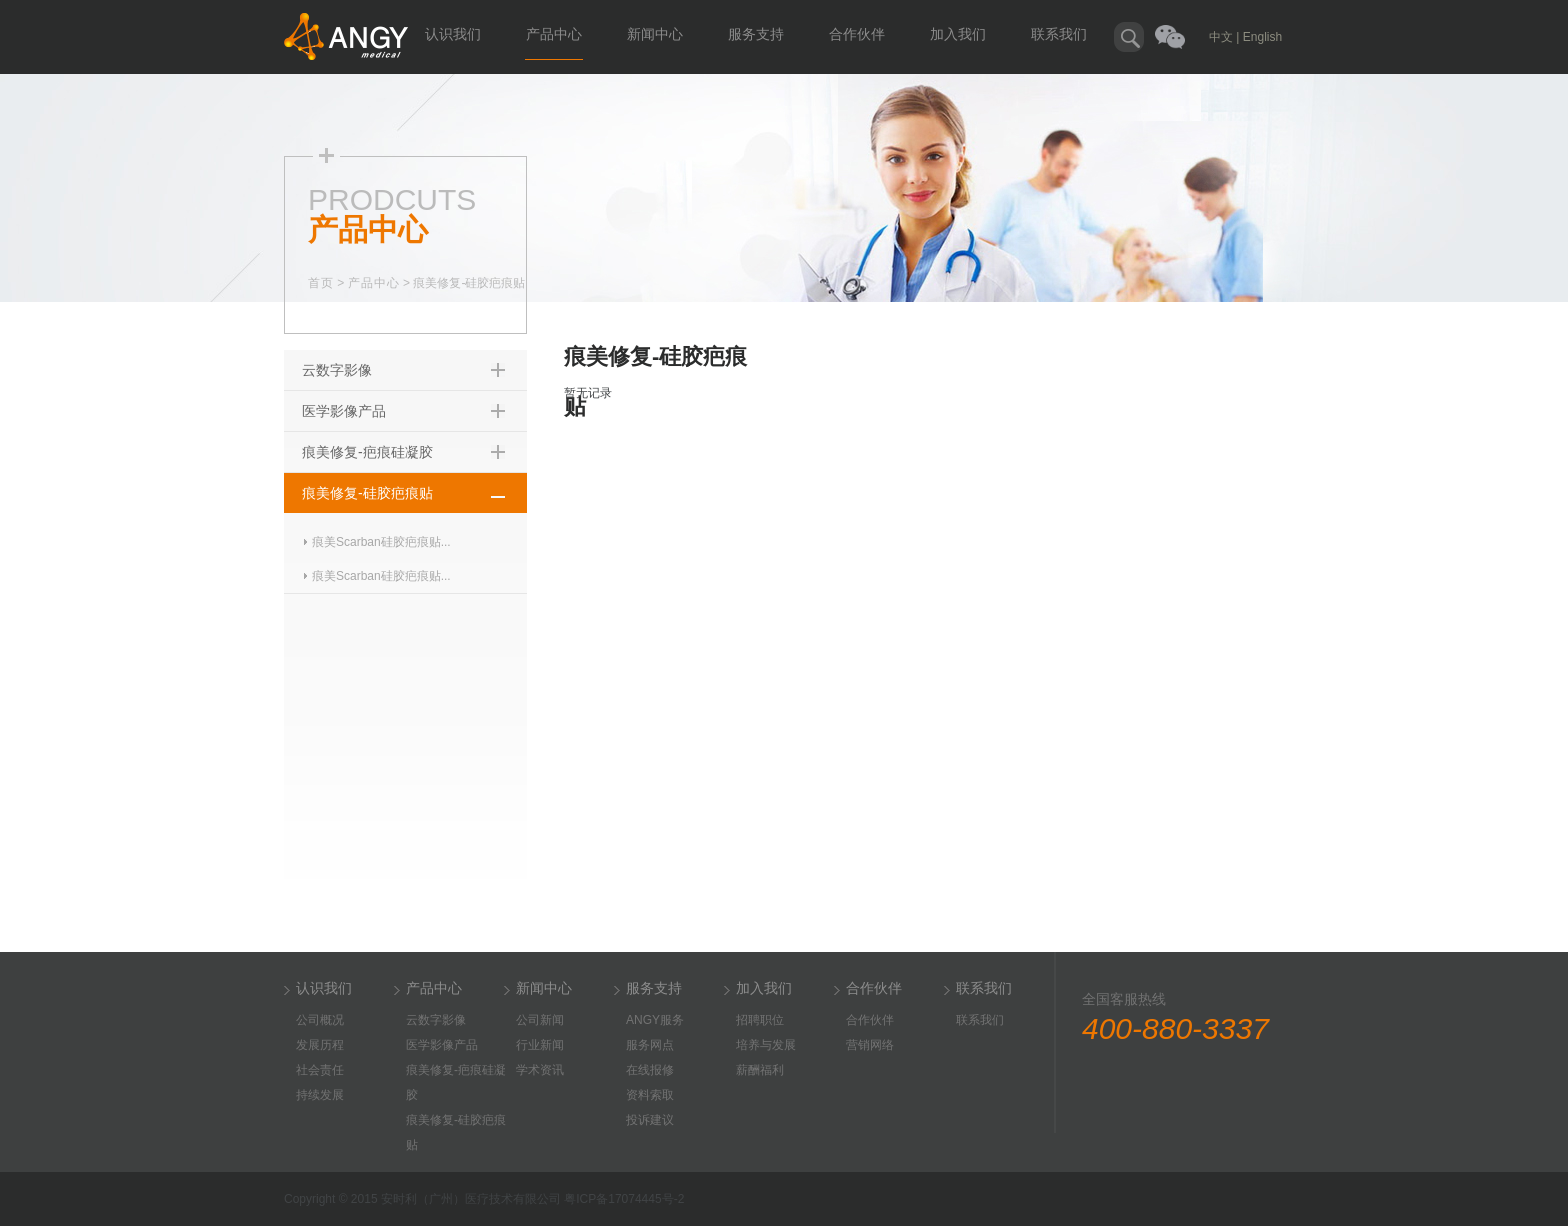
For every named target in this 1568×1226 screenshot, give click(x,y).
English (1262, 37)
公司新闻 (540, 1020)
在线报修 (650, 1070)
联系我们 (1059, 34)
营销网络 (870, 1045)
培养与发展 (766, 1045)
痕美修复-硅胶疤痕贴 (367, 493)
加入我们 (958, 34)
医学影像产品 (344, 411)
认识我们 (453, 34)
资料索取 (650, 1095)
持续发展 (320, 1095)
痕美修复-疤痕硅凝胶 (367, 452)
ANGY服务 (655, 1020)
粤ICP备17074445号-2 (624, 1199)
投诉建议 (650, 1120)
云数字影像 (337, 370)
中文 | (1224, 37)
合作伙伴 (857, 34)
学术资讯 (540, 1070)
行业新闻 (540, 1045)
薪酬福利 (760, 1070)
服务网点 (650, 1045)
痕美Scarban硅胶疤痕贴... (381, 542)
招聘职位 (760, 1020)
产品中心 (554, 34)
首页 (321, 283)
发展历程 (320, 1045)
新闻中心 (655, 34)
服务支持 (756, 34)
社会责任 (320, 1070)
